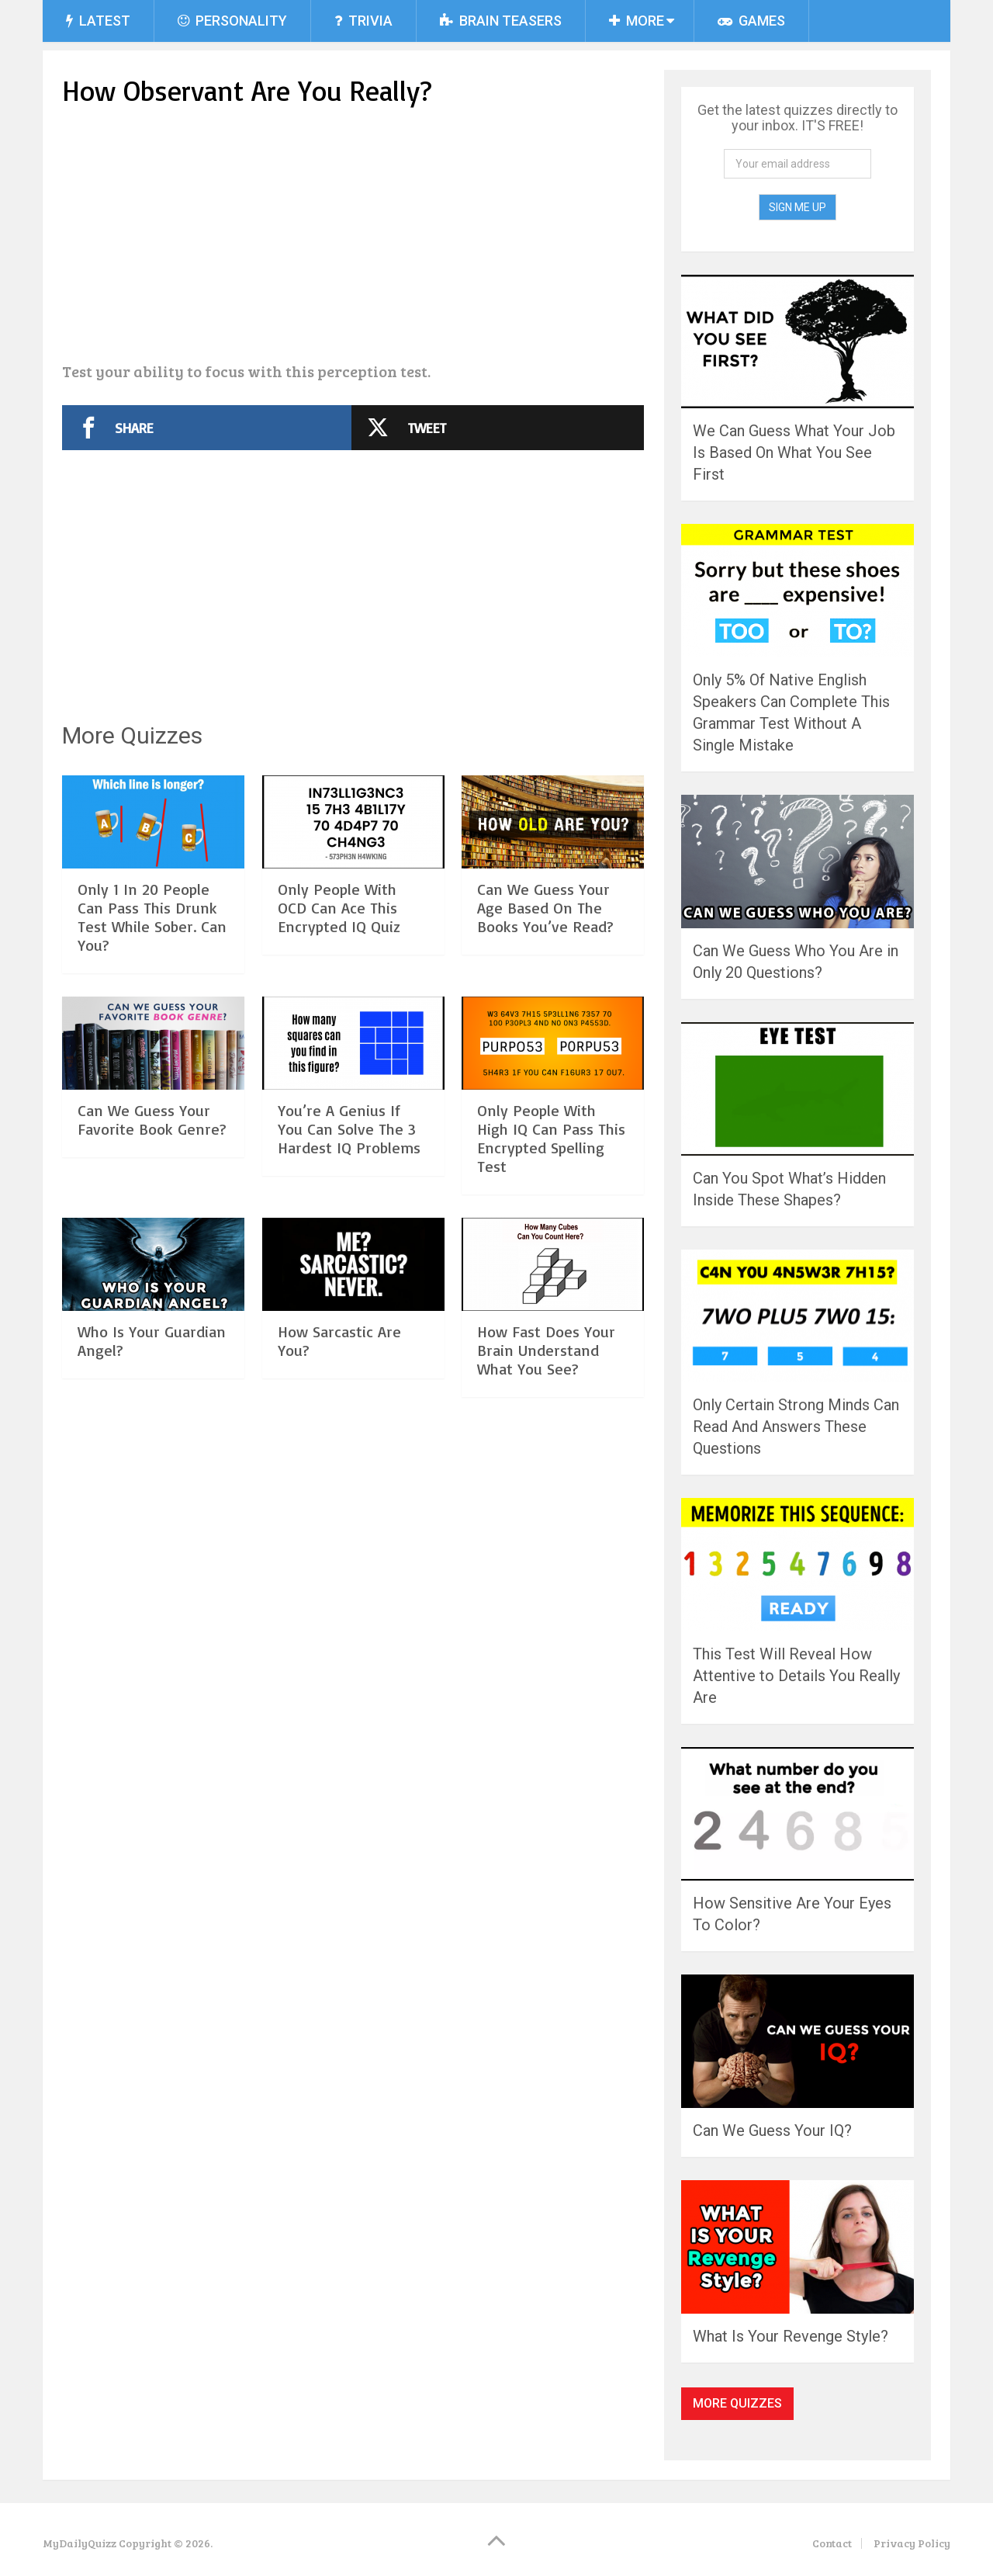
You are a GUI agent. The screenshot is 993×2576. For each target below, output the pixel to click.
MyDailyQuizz (79, 2543)
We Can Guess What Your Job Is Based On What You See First (794, 452)
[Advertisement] (353, 236)
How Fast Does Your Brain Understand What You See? (546, 1350)
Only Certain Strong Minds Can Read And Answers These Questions (796, 1426)
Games (751, 20)
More (636, 20)
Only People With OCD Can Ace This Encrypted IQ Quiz (339, 907)
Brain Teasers (501, 20)
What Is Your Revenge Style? (790, 2336)
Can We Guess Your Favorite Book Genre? (152, 1120)
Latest (98, 20)
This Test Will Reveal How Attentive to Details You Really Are (796, 1676)
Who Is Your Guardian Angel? (152, 1341)
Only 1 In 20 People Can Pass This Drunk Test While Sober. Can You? (152, 917)
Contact (832, 2543)
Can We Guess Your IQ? (772, 2130)
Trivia (363, 20)
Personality (232, 20)
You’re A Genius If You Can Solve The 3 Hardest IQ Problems (349, 1129)
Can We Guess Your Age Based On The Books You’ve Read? (545, 907)
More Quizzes (737, 2403)
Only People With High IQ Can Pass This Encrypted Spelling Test (551, 1138)
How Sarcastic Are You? (339, 1341)
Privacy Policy (912, 2543)
